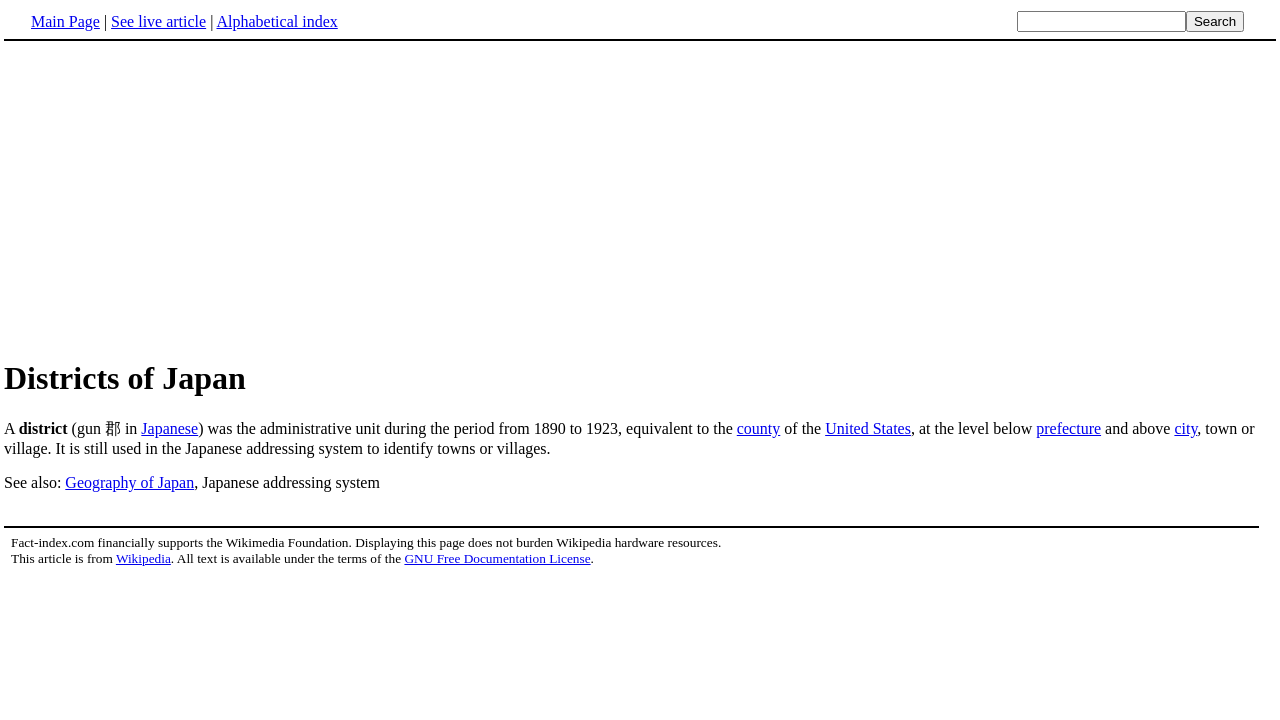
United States (868, 428)
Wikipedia (143, 558)
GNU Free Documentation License (497, 558)
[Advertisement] (640, 199)
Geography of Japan (129, 482)
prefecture (1068, 428)
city (1185, 428)
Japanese (169, 428)
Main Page (65, 21)
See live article (158, 21)
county (759, 428)
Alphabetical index (276, 21)
